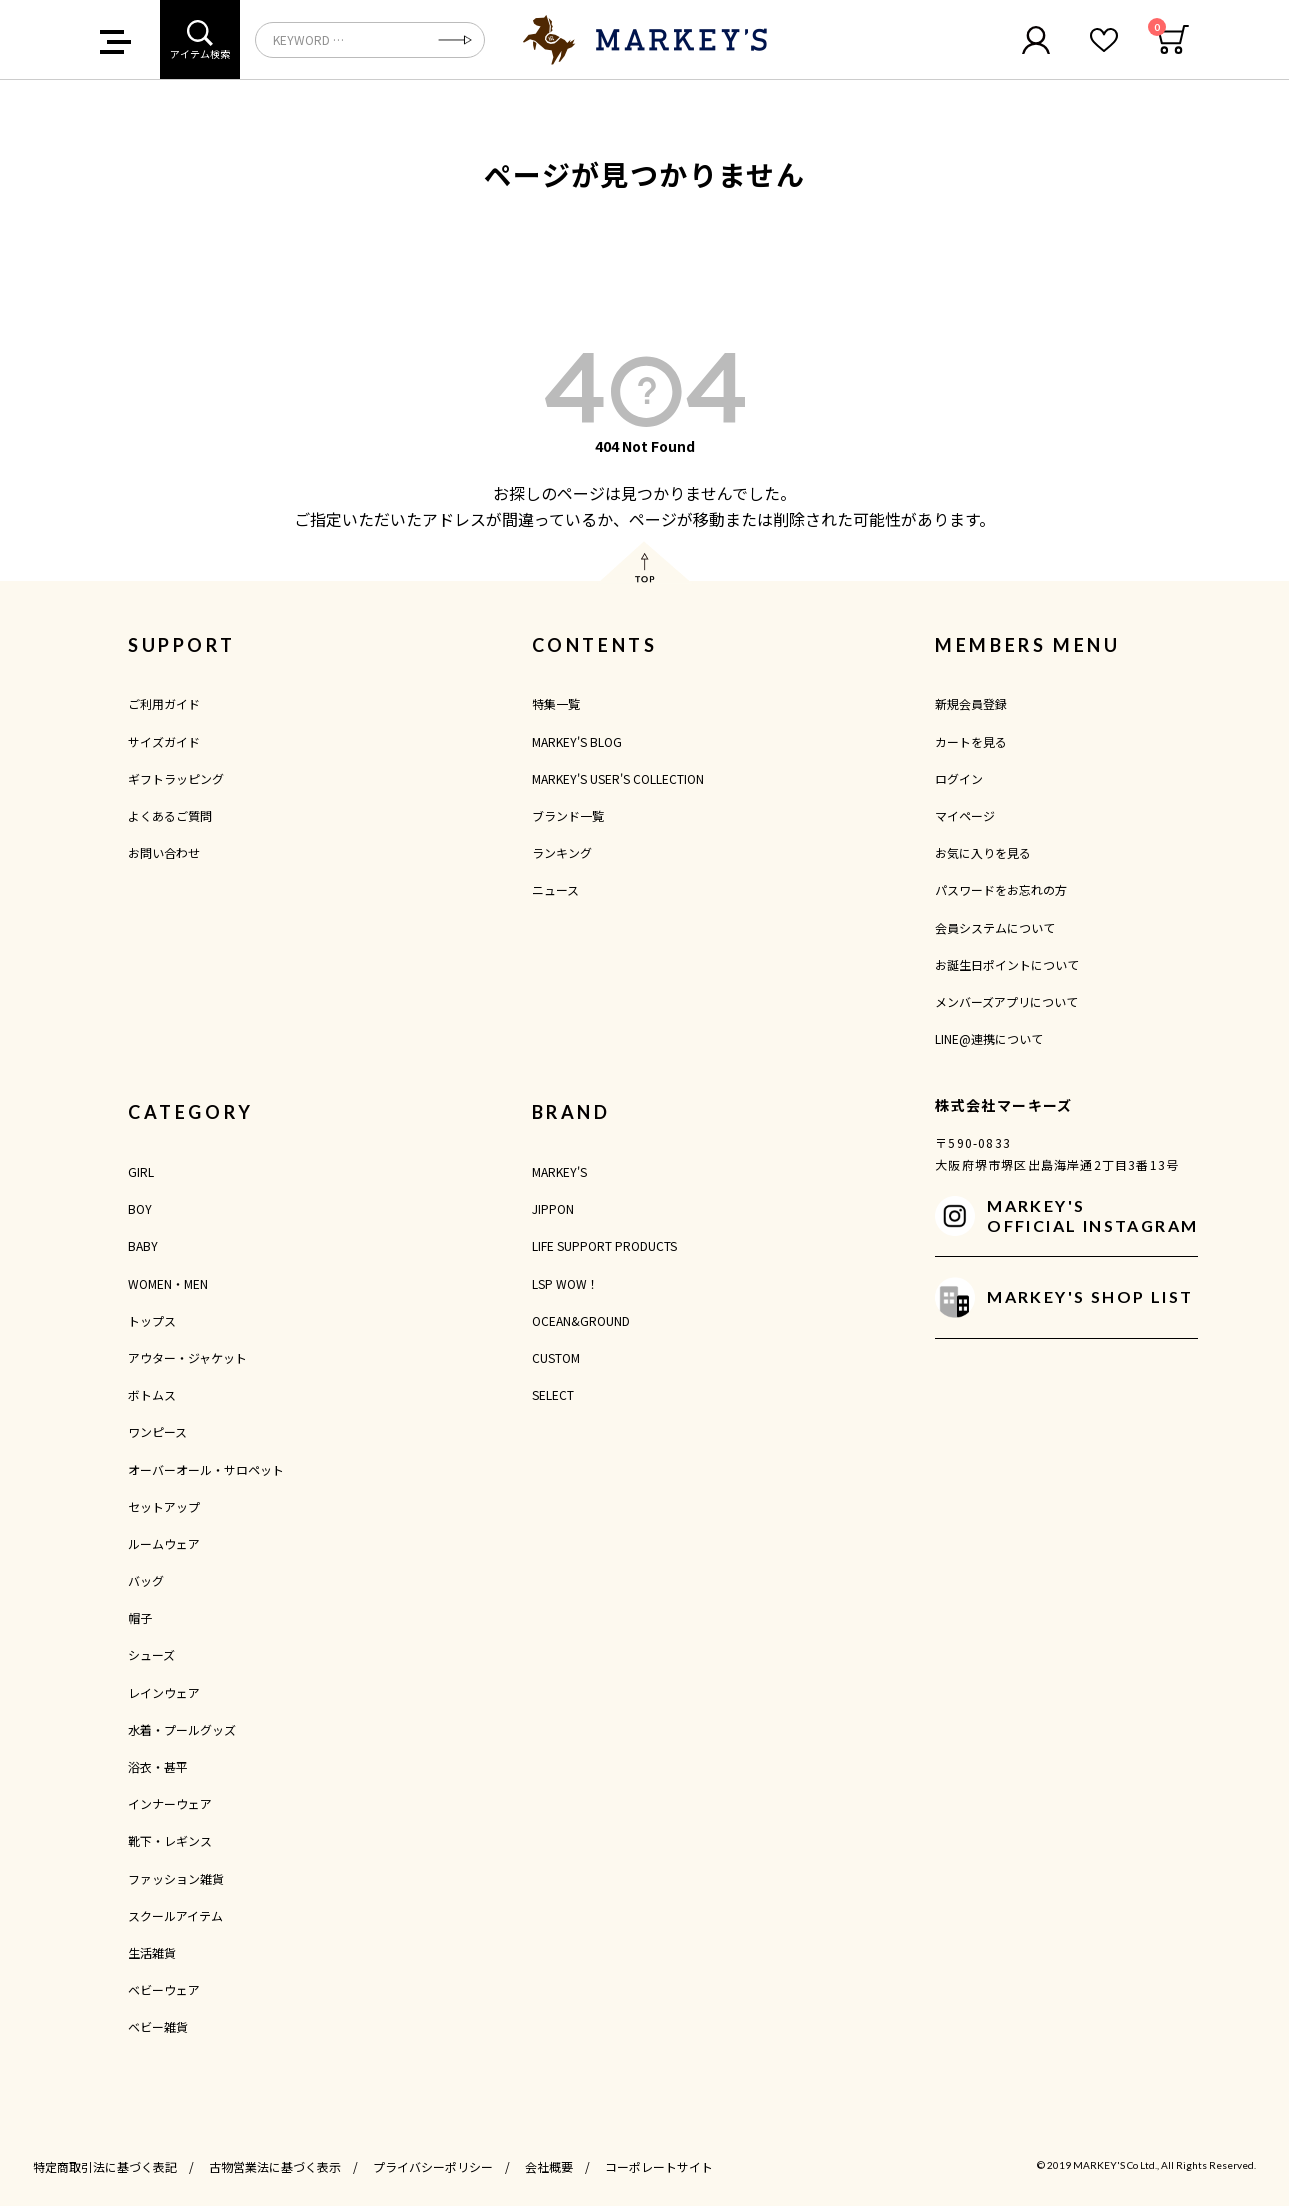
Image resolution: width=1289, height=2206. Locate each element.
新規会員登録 (971, 703)
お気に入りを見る (983, 852)
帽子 (140, 1617)
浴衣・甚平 (158, 1766)
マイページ (965, 815)
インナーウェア (170, 1803)
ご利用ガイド (164, 703)
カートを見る (971, 741)
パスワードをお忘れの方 (1001, 889)
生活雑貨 (152, 1952)
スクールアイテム (175, 1915)
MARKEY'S (559, 1171)
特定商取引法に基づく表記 (105, 2166)
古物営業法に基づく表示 (275, 2166)
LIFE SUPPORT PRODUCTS (604, 1245)
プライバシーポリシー (433, 2166)
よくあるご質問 (170, 815)
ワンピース (157, 1431)
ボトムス (152, 1394)
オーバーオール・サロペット (206, 1469)
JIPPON (553, 1208)
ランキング (562, 852)
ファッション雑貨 (176, 1878)
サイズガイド (164, 741)
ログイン (959, 778)
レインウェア (164, 1692)
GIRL (141, 1171)
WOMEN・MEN (168, 1283)
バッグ (146, 1580)
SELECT (553, 1394)
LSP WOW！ (565, 1283)
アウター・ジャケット (187, 1357)
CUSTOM (556, 1357)
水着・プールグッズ (182, 1729)
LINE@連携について (989, 1038)
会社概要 (549, 2166)
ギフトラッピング (176, 778)
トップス (152, 1320)
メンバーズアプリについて (1006, 1001)
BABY (143, 1245)
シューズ (151, 1654)
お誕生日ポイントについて (1007, 964)
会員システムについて (995, 927)
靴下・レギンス (170, 1840)
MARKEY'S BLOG (577, 741)
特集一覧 (556, 703)
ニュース (555, 889)
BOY (140, 1208)
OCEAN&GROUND (581, 1320)
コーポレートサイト (659, 2166)
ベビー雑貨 (158, 2026)
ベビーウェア (164, 1989)
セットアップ (164, 1506)
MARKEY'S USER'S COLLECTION (618, 778)
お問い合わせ (164, 852)
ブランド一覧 (568, 815)
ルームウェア (164, 1543)
